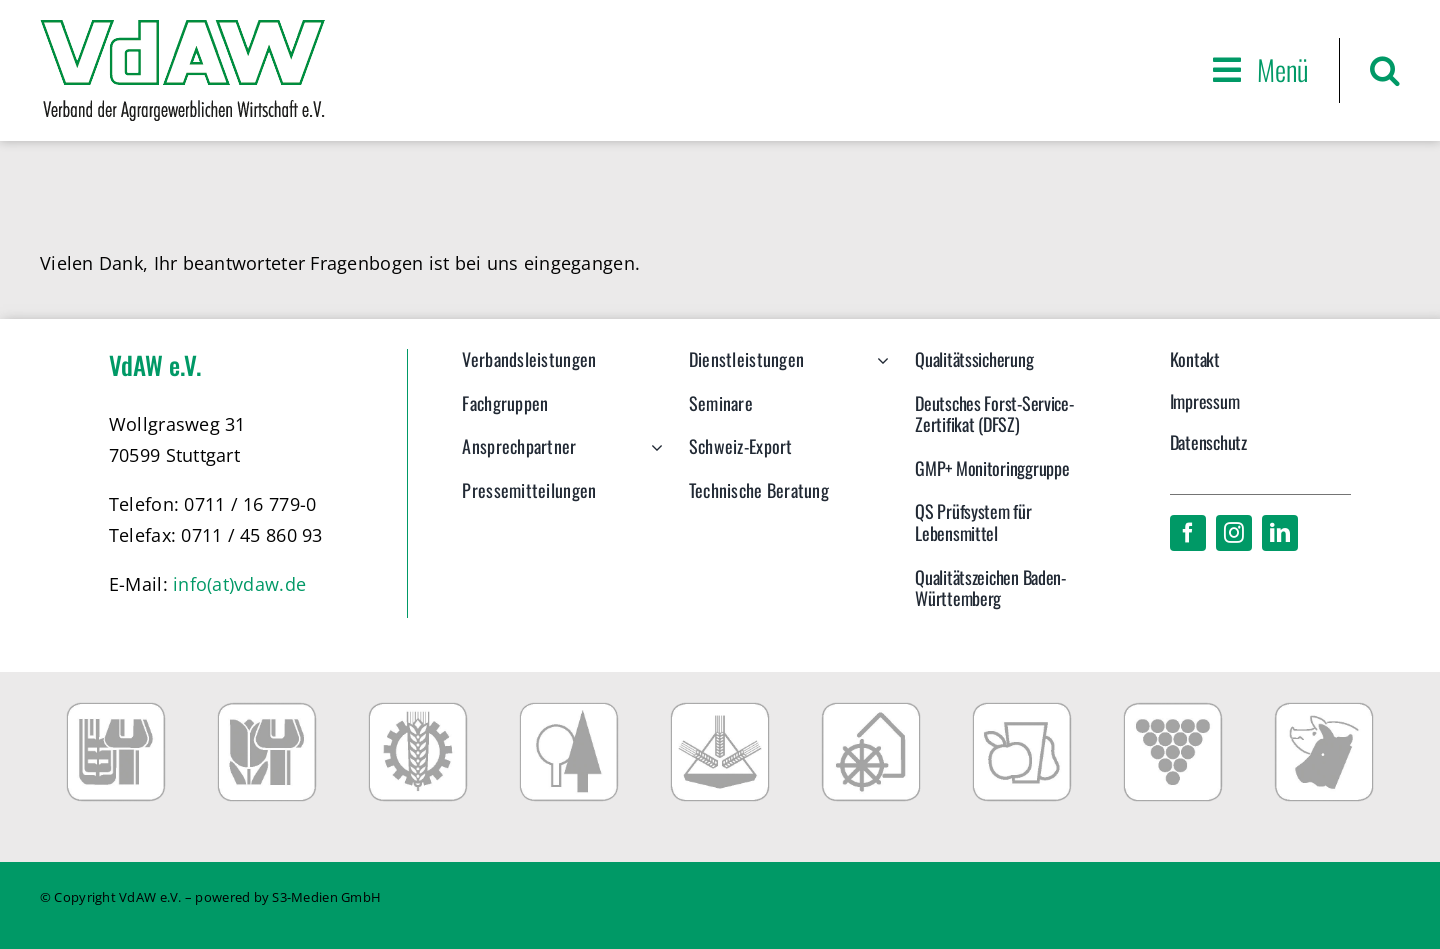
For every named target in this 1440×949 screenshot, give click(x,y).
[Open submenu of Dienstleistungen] (878, 370)
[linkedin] (1280, 533)
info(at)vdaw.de (239, 584)
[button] (1385, 70)
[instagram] (1234, 533)
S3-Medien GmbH (326, 897)
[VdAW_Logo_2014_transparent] (182, 29)
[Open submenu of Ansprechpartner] (652, 457)
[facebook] (1188, 533)
